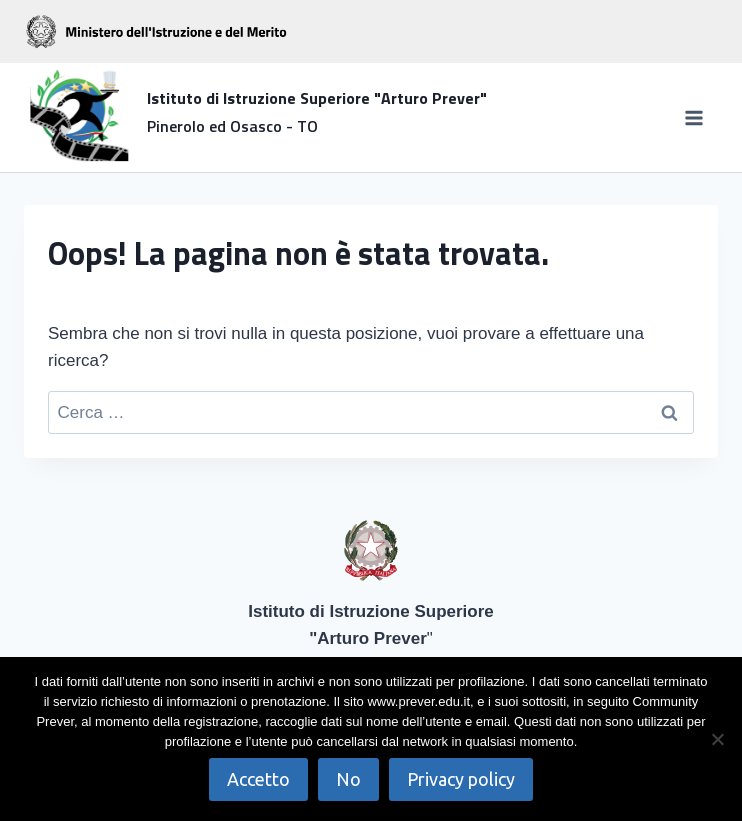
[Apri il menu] (693, 117)
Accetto (258, 779)
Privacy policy (461, 779)
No (348, 779)
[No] (717, 739)
